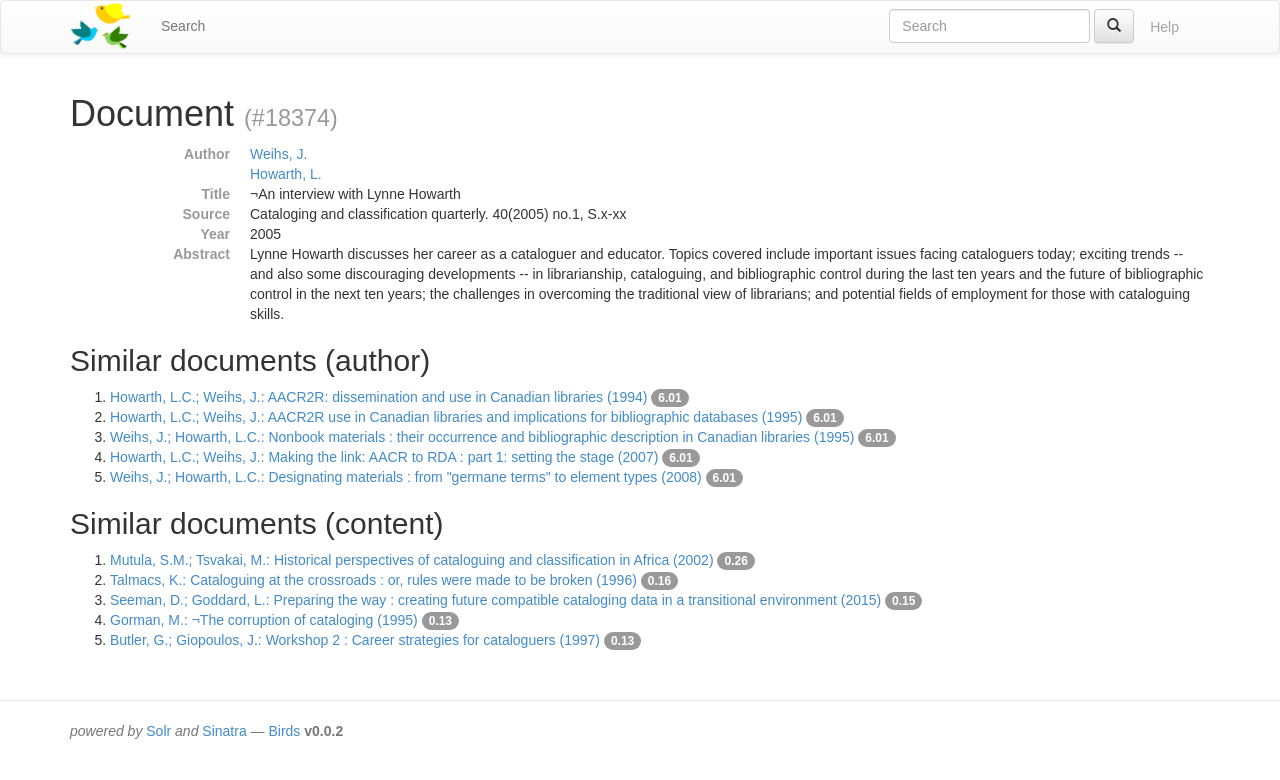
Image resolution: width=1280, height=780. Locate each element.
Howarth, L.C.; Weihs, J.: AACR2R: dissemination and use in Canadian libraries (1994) (378, 397)
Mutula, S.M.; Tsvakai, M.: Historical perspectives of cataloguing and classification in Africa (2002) (412, 560)
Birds (284, 731)
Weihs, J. (278, 154)
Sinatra (224, 731)
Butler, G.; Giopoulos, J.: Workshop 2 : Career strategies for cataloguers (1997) (355, 640)
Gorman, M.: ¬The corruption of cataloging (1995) (264, 620)
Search (183, 26)
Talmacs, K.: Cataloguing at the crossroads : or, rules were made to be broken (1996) (373, 580)
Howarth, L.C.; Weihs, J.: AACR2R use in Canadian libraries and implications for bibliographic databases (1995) (456, 417)
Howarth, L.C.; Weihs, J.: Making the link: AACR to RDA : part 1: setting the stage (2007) (384, 457)
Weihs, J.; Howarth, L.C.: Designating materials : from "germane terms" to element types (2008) (406, 477)
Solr (158, 731)
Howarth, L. (286, 174)
